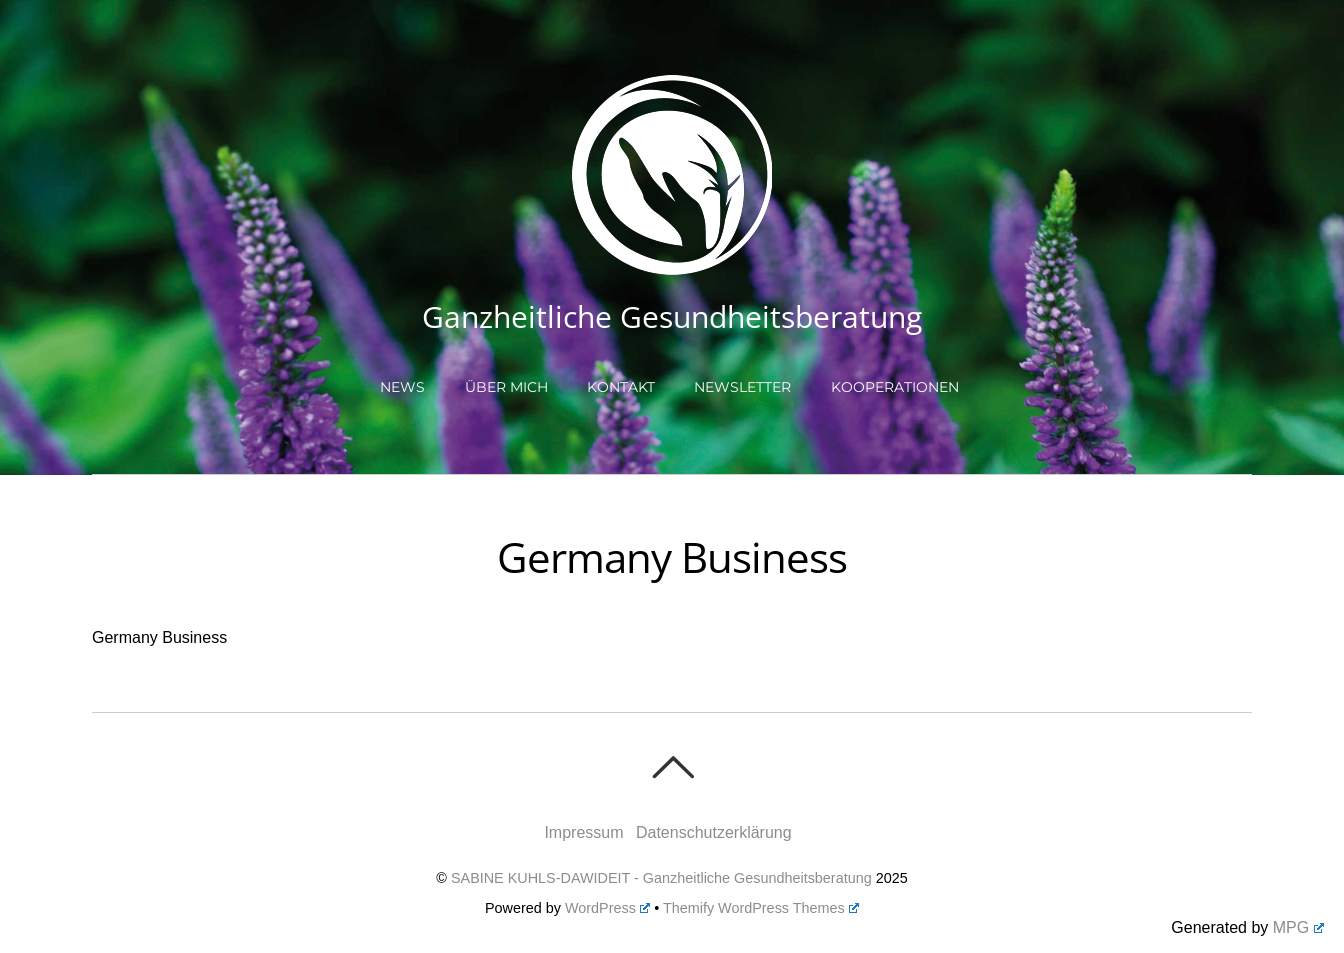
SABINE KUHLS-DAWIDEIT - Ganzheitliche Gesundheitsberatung (661, 878)
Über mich (506, 387)
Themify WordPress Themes (761, 908)
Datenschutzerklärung (714, 832)
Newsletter (742, 387)
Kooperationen (895, 387)
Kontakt (621, 387)
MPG (1298, 927)
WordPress (607, 908)
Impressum (583, 832)
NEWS (402, 387)
